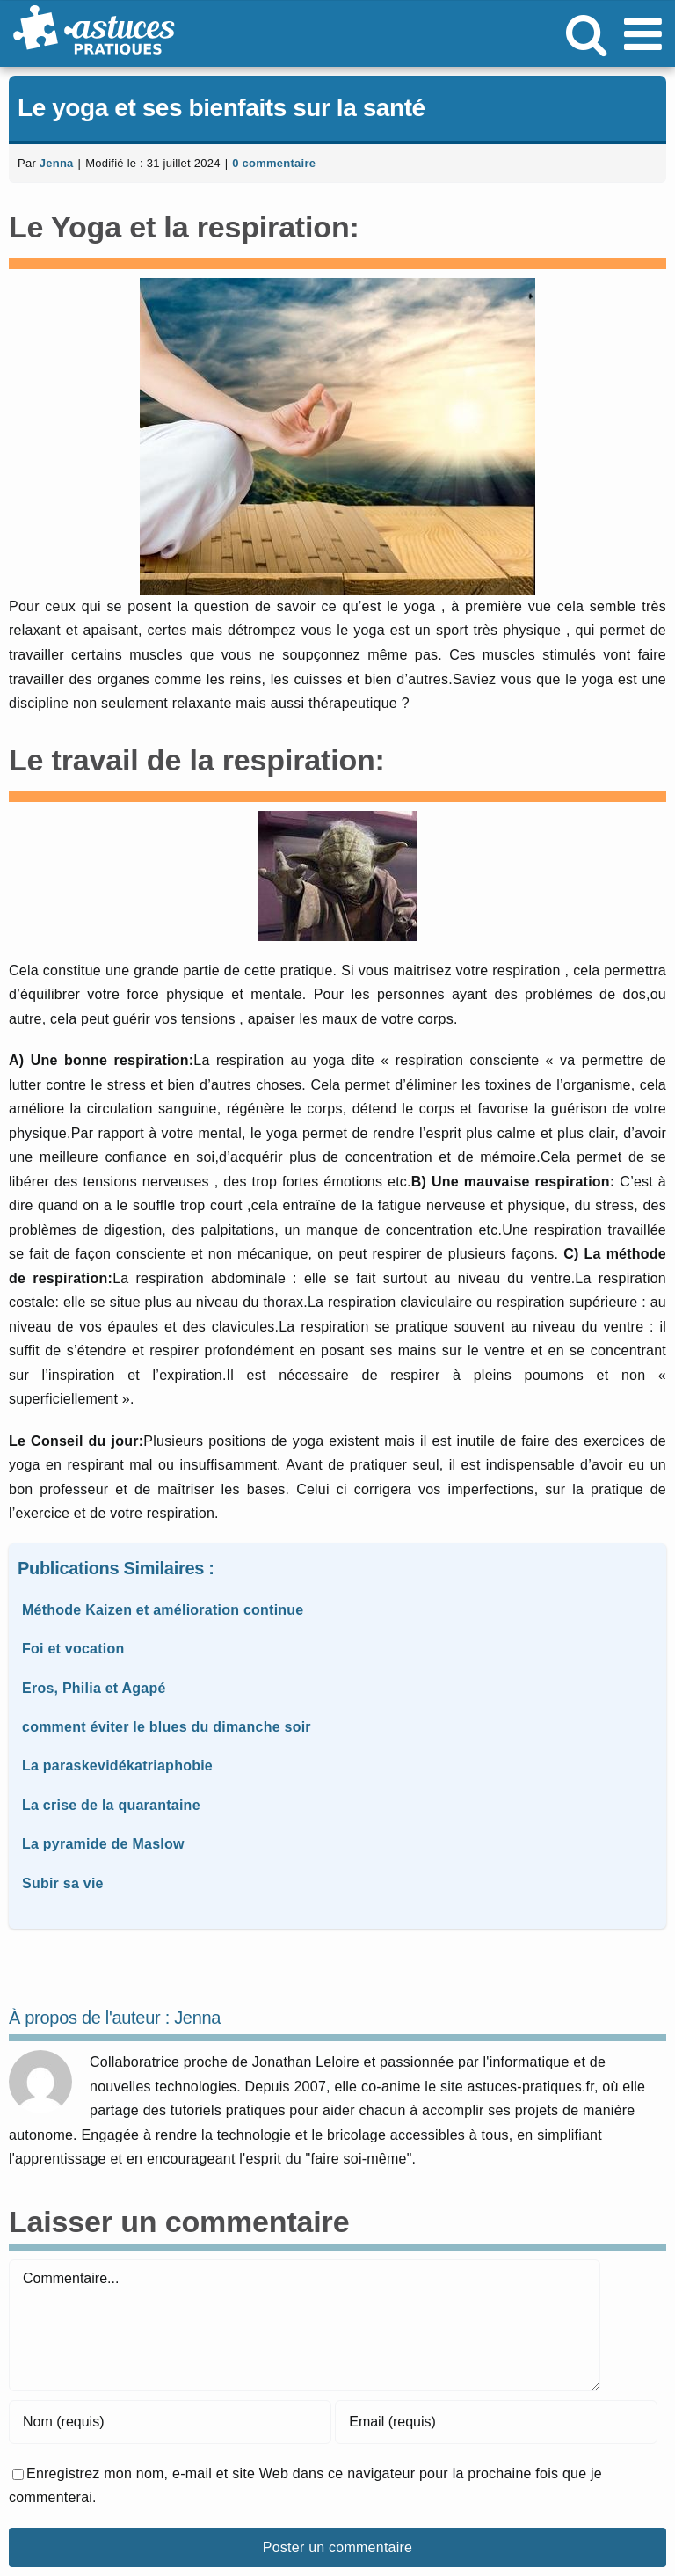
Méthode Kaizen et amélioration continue (163, 1609)
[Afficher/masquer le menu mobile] (646, 33)
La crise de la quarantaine (111, 1805)
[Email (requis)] (496, 2422)
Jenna (57, 163)
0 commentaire (274, 163)
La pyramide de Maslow (103, 1843)
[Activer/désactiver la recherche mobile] (586, 33)
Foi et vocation (73, 1648)
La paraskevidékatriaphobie (117, 1765)
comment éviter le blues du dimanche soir (166, 1726)
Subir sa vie (63, 1883)
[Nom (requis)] (170, 2422)
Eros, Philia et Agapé (94, 1688)
